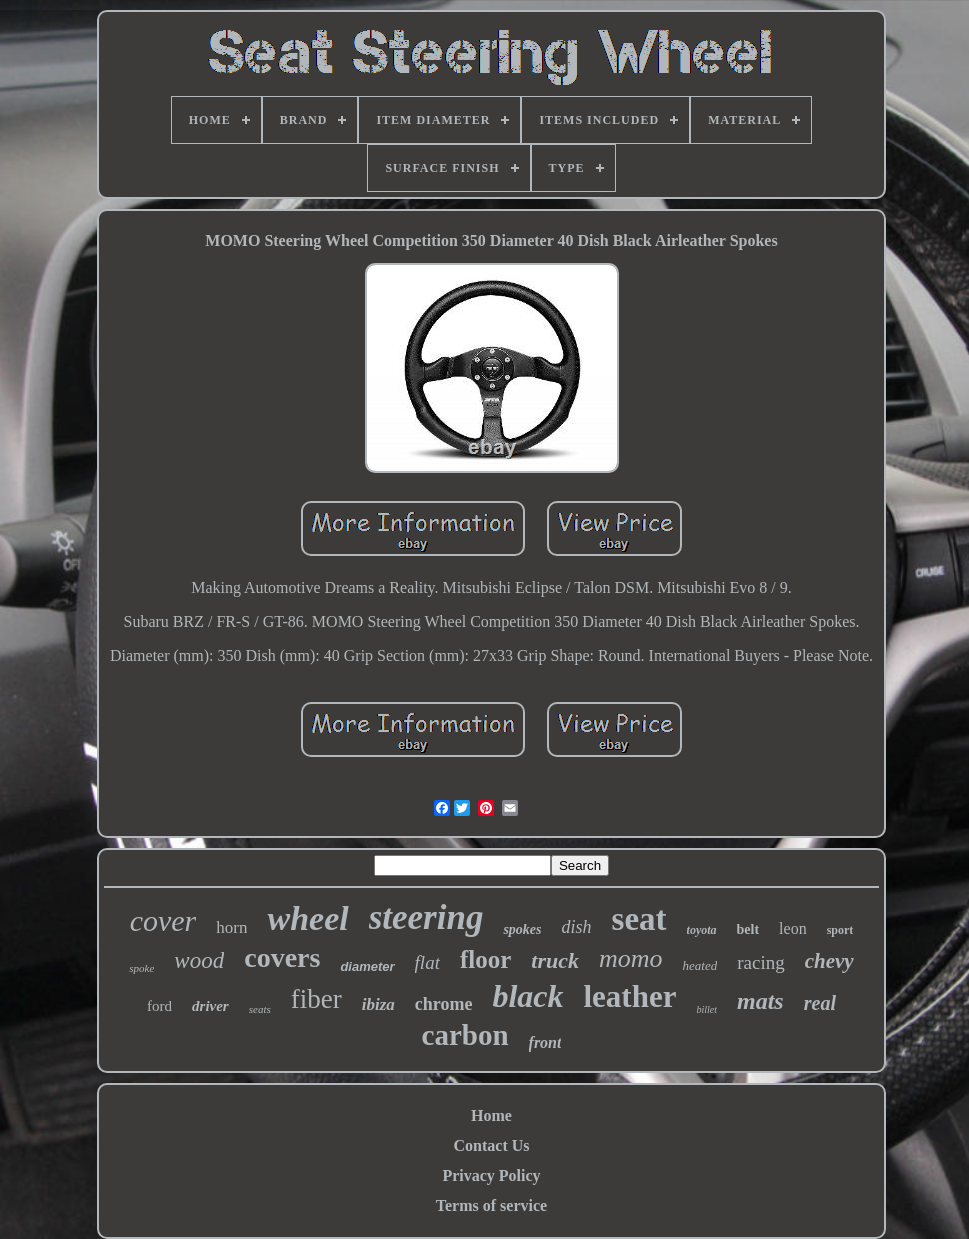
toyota (702, 930)
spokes (522, 929)
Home (491, 1115)
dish (577, 927)
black (527, 996)
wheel (307, 918)
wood (199, 960)
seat (639, 919)
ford (159, 1006)
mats (760, 1001)
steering (426, 917)
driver (210, 1006)
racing (760, 962)
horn (231, 927)
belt (748, 929)
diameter (367, 966)
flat (427, 962)
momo (631, 958)
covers (282, 957)
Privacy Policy (491, 1175)
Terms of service (491, 1205)
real (820, 1003)
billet (706, 1009)
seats (260, 1009)
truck (555, 960)
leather (630, 996)
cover (163, 920)
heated (700, 965)
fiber (316, 999)
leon (793, 928)
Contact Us (492, 1145)
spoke (141, 968)
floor (485, 959)
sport (840, 930)
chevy (829, 961)
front (545, 1042)
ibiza (378, 1004)
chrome (444, 1004)
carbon (465, 1035)
